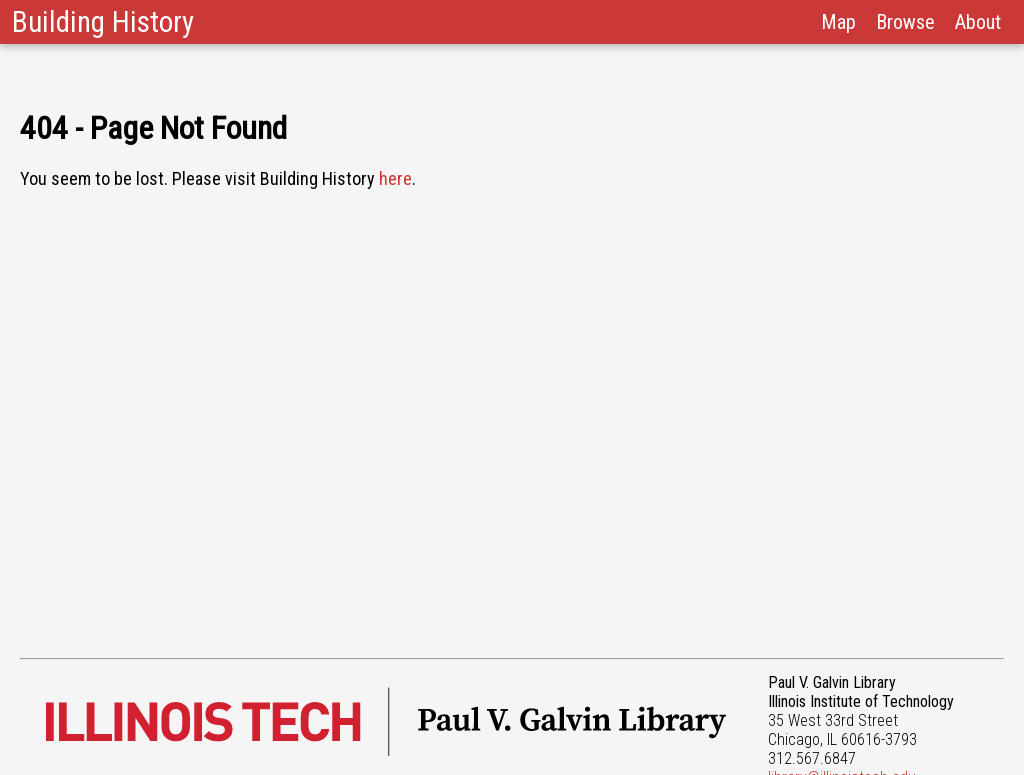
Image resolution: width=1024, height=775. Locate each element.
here (395, 178)
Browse (905, 22)
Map (838, 22)
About (978, 22)
